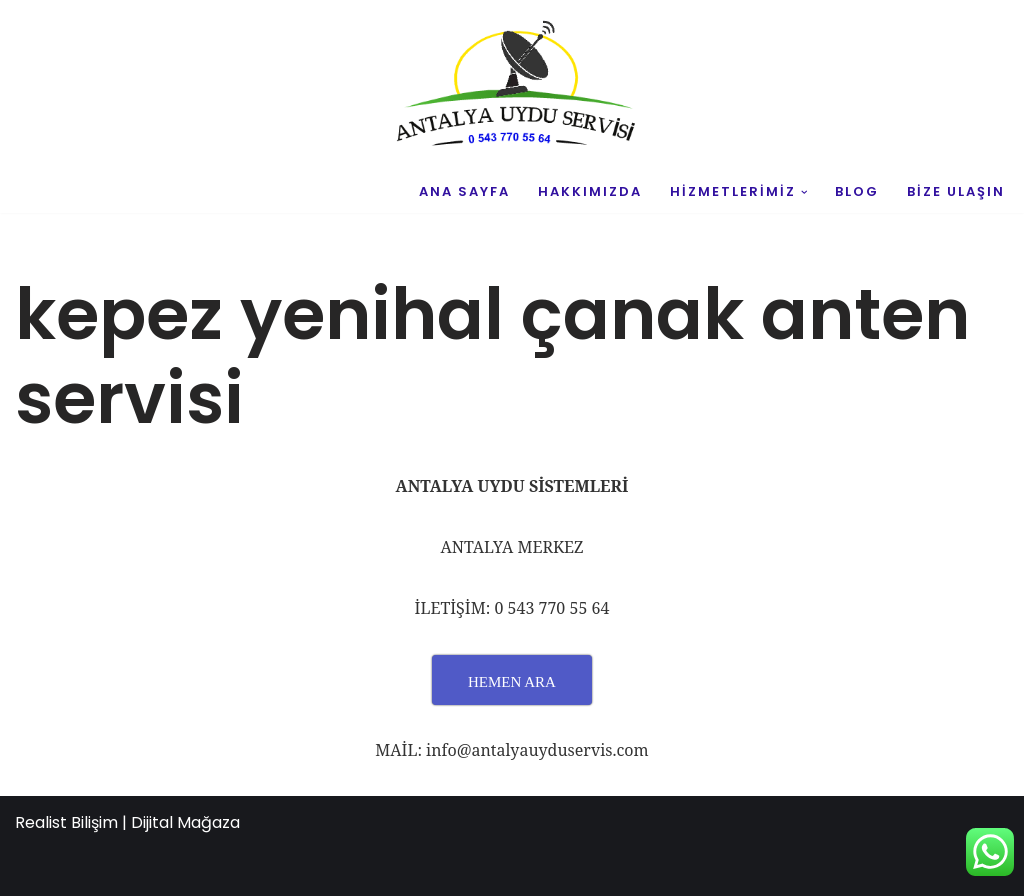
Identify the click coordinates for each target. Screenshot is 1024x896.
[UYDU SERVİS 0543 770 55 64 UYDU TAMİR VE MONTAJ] (512, 86)
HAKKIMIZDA (590, 191)
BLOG (857, 191)
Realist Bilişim (66, 822)
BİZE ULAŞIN (956, 191)
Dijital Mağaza (185, 822)
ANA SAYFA (464, 191)
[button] (804, 192)
